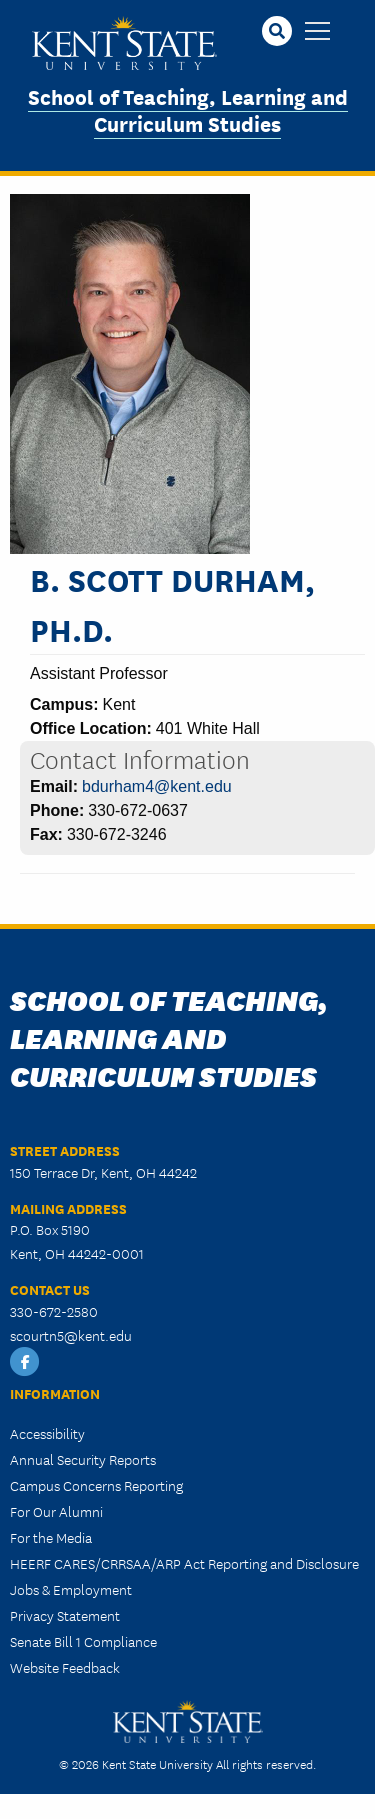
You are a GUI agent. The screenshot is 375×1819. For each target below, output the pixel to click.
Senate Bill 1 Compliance (83, 1641)
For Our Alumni (56, 1511)
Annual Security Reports (83, 1459)
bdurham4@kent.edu (157, 786)
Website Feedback (65, 1667)
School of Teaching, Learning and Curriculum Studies (188, 109)
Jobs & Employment (71, 1589)
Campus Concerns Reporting (96, 1485)
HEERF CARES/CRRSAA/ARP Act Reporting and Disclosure (184, 1563)
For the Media (51, 1537)
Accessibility (47, 1433)
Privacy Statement (65, 1615)
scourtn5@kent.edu (71, 1335)
